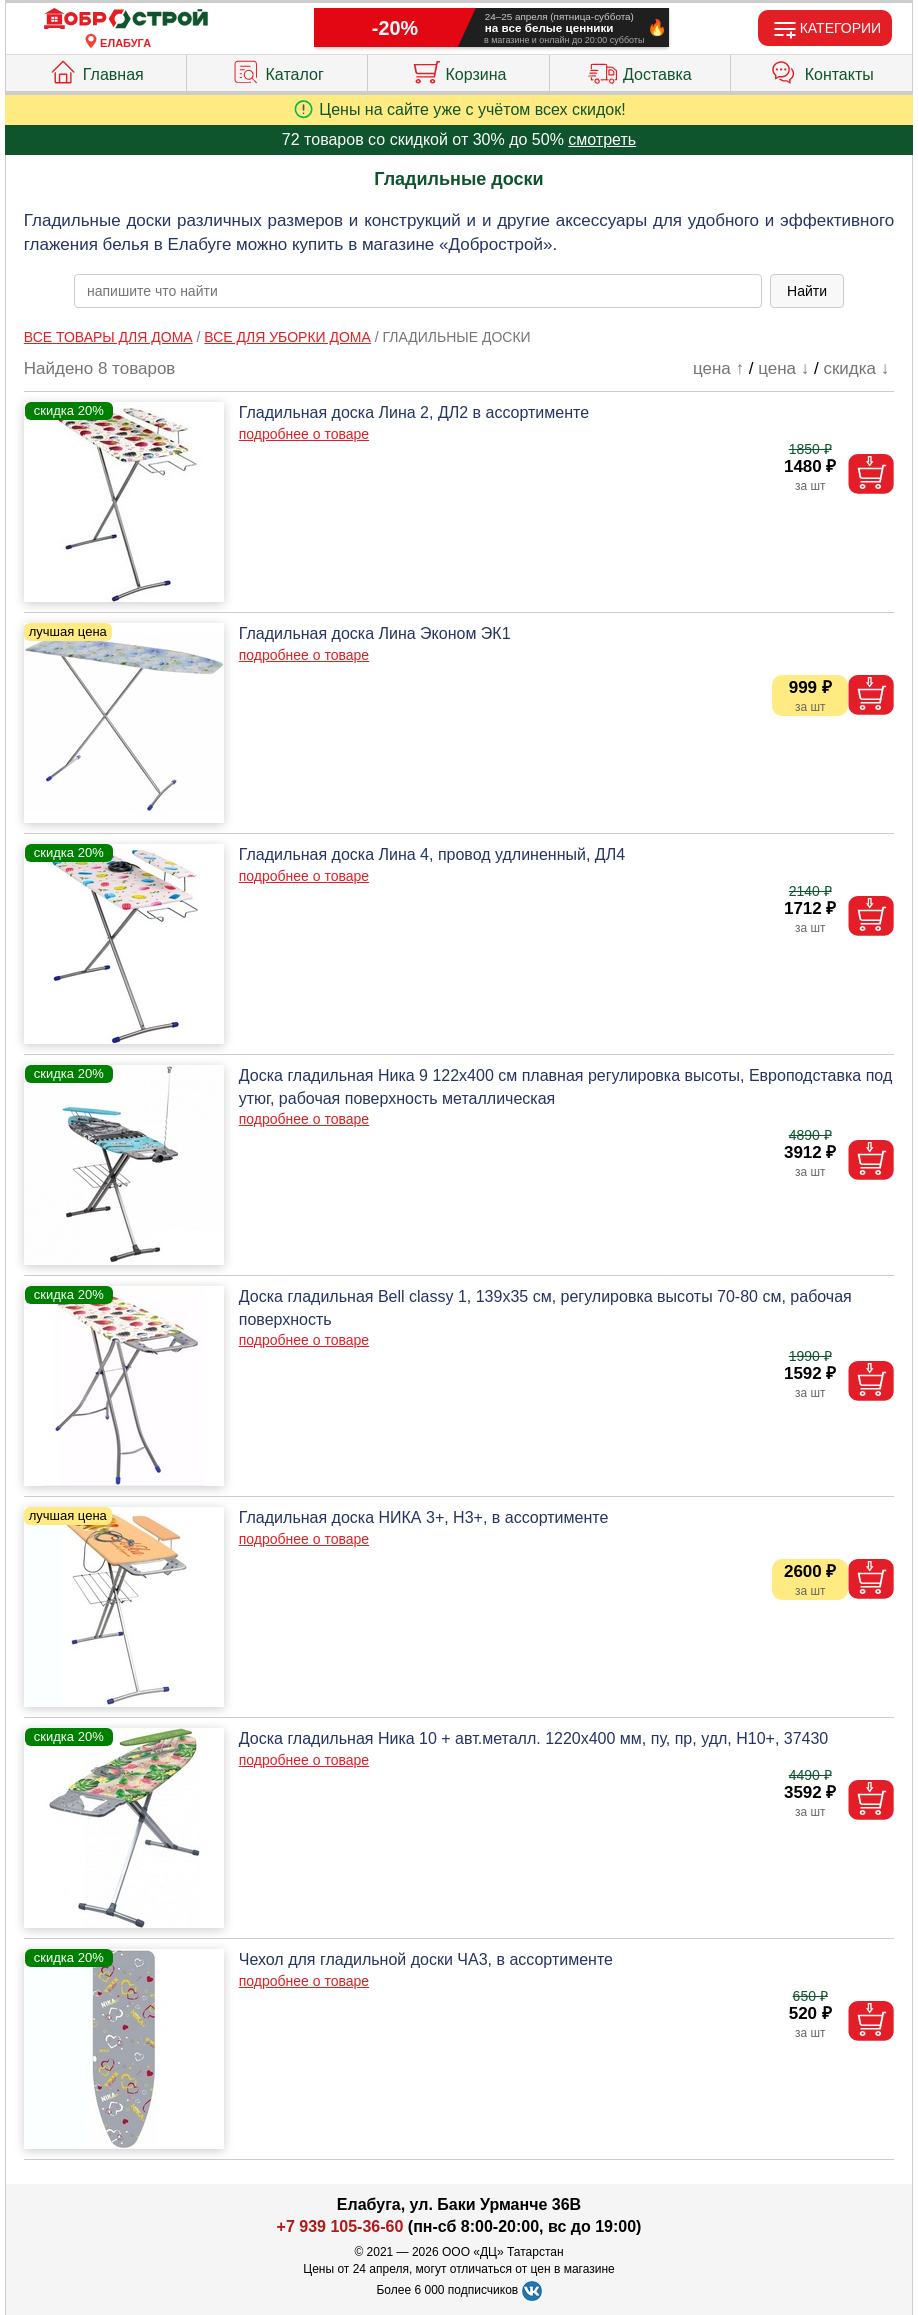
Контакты (822, 70)
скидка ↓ (856, 368)
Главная (96, 70)
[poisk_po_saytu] (418, 291)
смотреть (602, 139)
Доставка (640, 70)
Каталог (277, 70)
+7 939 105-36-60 (340, 2226)
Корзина (459, 70)
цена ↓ (783, 368)
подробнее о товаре (304, 434)
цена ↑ (718, 368)
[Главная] (126, 19)
